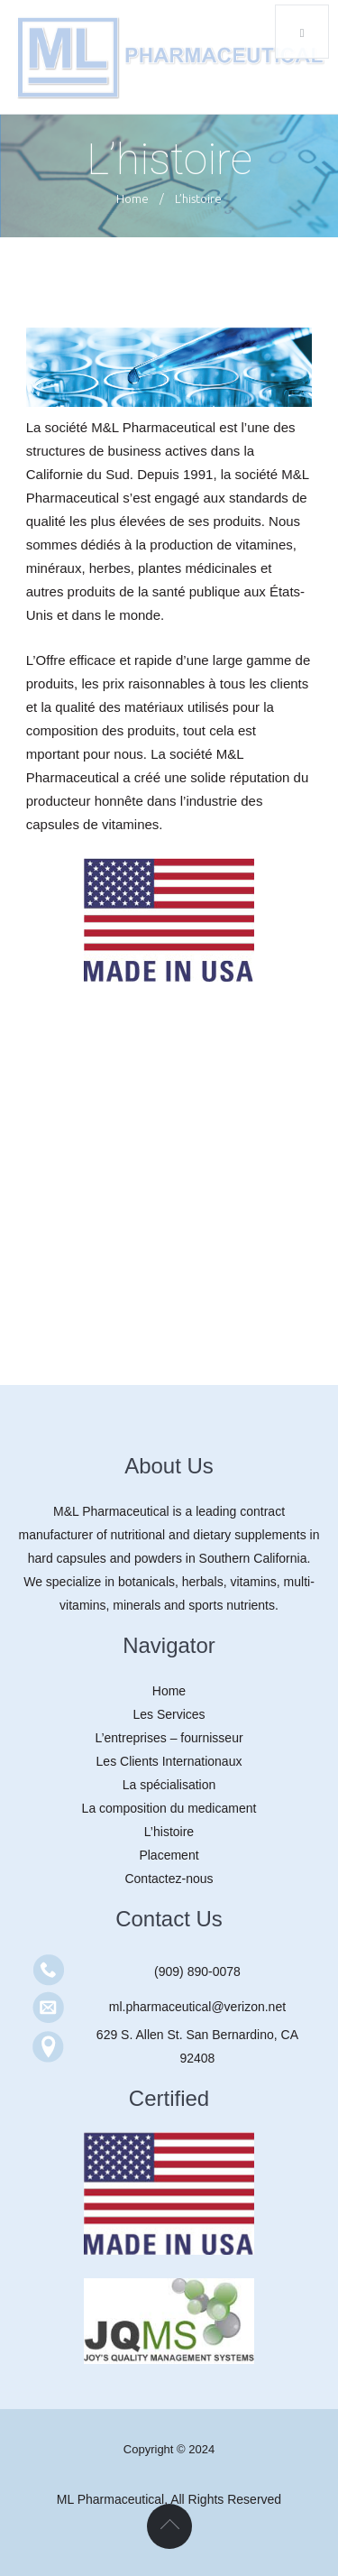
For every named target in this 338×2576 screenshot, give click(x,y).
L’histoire (169, 1831)
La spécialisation (169, 1784)
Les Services (168, 1714)
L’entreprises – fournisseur (168, 1738)
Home (132, 198)
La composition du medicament (169, 1808)
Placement (168, 1855)
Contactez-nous (168, 1878)
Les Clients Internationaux (169, 1761)
